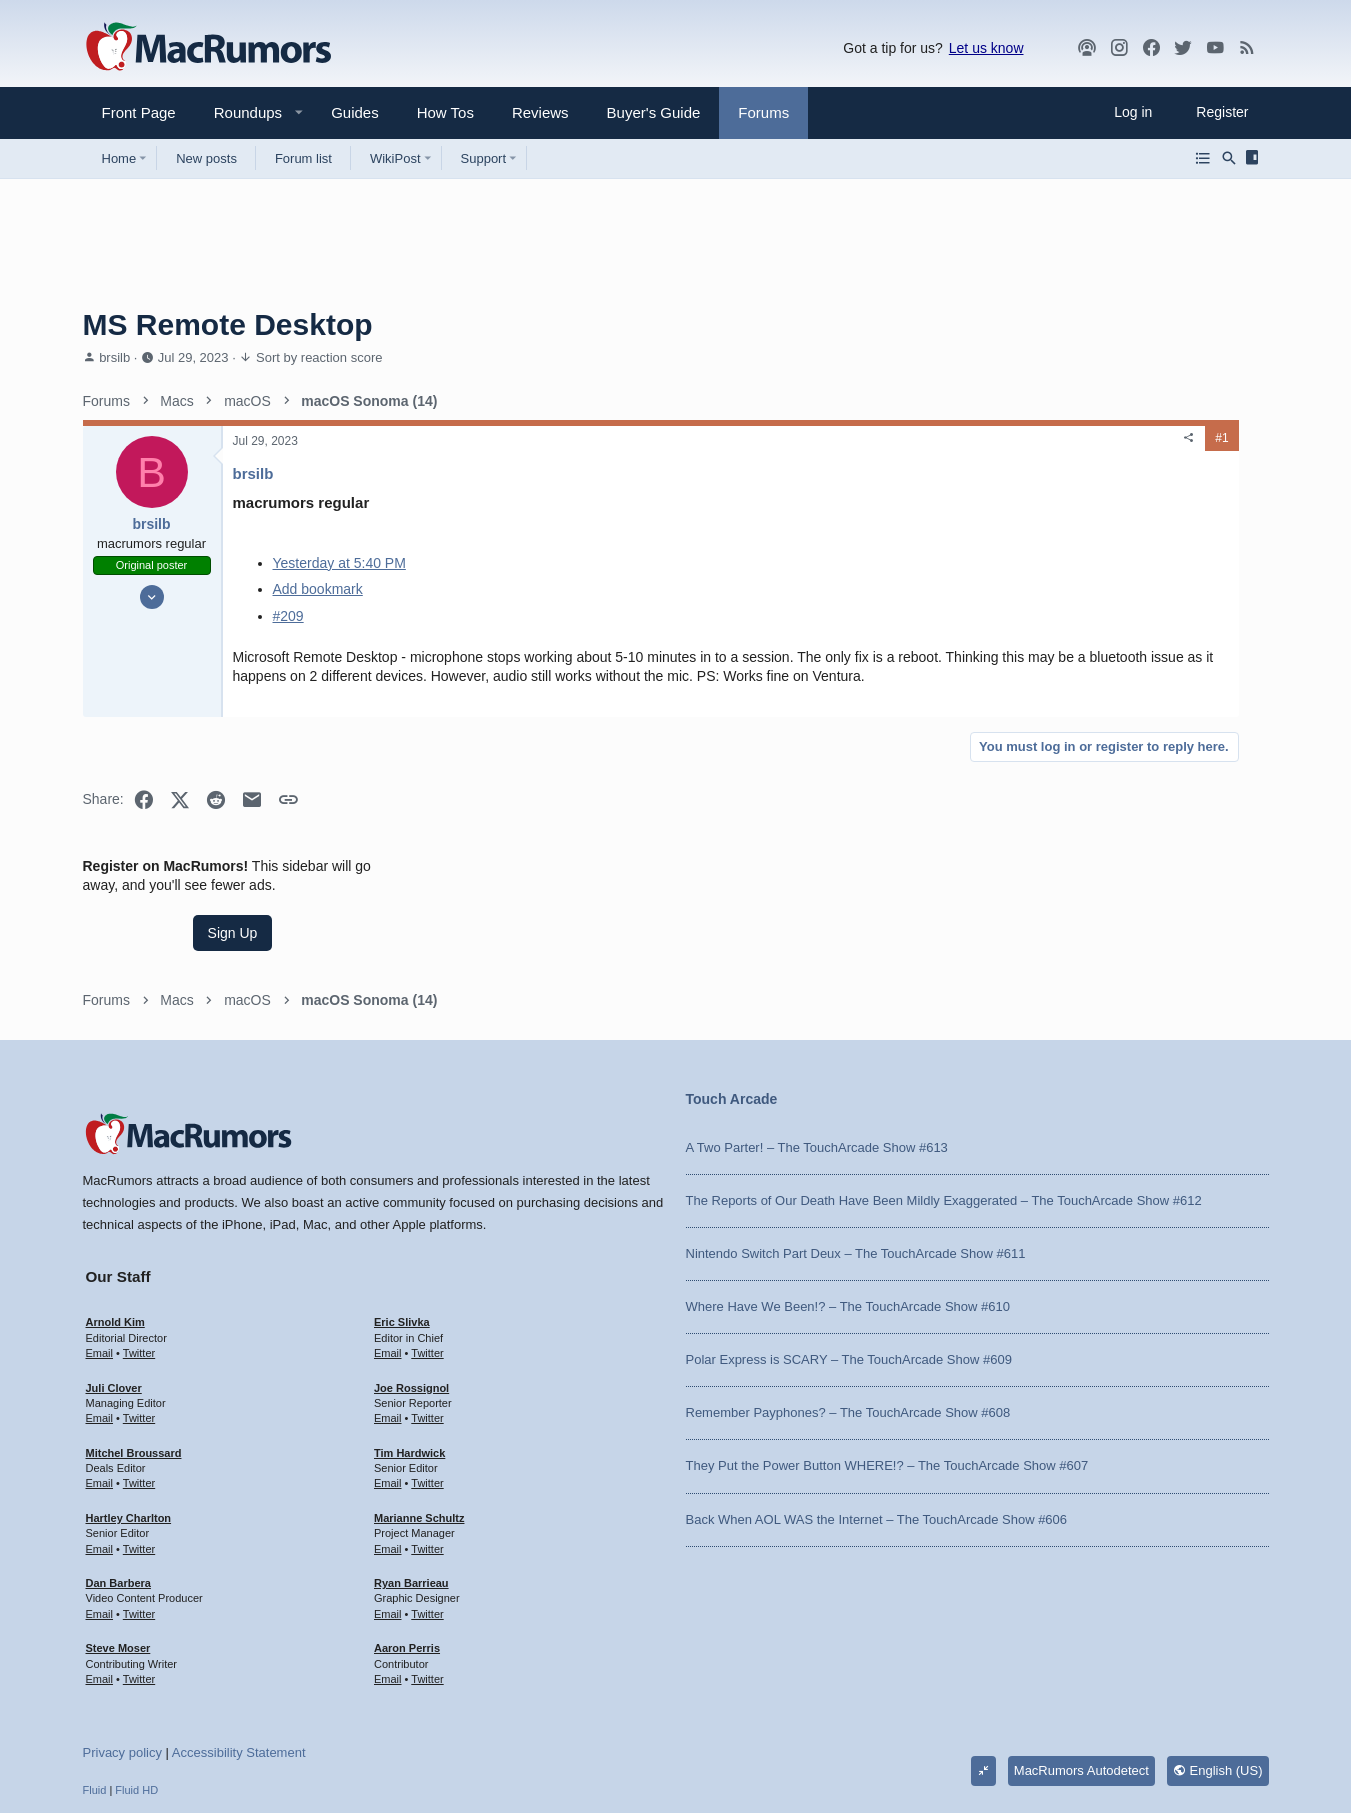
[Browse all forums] (1203, 158)
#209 (288, 616)
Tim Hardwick (409, 1338)
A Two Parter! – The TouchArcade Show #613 (817, 1032)
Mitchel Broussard (134, 1338)
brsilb (114, 357)
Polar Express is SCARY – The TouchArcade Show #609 (849, 1244)
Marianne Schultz (419, 1403)
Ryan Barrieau (411, 1468)
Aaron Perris (407, 1533)
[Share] (899, 438)
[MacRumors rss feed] (1247, 48)
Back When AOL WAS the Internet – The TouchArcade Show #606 (877, 1404)
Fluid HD (136, 1675)
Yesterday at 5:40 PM (339, 563)
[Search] (1229, 158)
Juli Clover (114, 1273)
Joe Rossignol (411, 1273)
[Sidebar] (1255, 158)
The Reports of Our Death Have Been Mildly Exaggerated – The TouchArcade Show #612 (944, 1085)
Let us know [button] (986, 48)
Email (100, 1238)
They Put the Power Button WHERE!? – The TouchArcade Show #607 (887, 1351)
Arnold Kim (115, 1207)
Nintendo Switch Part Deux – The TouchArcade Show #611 (856, 1138)
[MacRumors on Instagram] (1119, 48)
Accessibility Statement (239, 1637)
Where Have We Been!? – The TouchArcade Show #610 (848, 1191)
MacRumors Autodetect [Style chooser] (1081, 1655)
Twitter (139, 1238)
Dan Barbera (118, 1468)
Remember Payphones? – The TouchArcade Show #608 (848, 1297)
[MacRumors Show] (1087, 48)
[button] (240, 112)
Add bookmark (318, 589)
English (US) (1218, 1655)
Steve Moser (118, 1533)
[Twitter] (1183, 48)
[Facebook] (1151, 48)
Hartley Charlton (129, 1403)
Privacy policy (122, 1637)
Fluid (95, 1675)
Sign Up (1119, 516)
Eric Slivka (402, 1207)
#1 (931, 438)
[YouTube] (1215, 48)
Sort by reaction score (319, 357)
